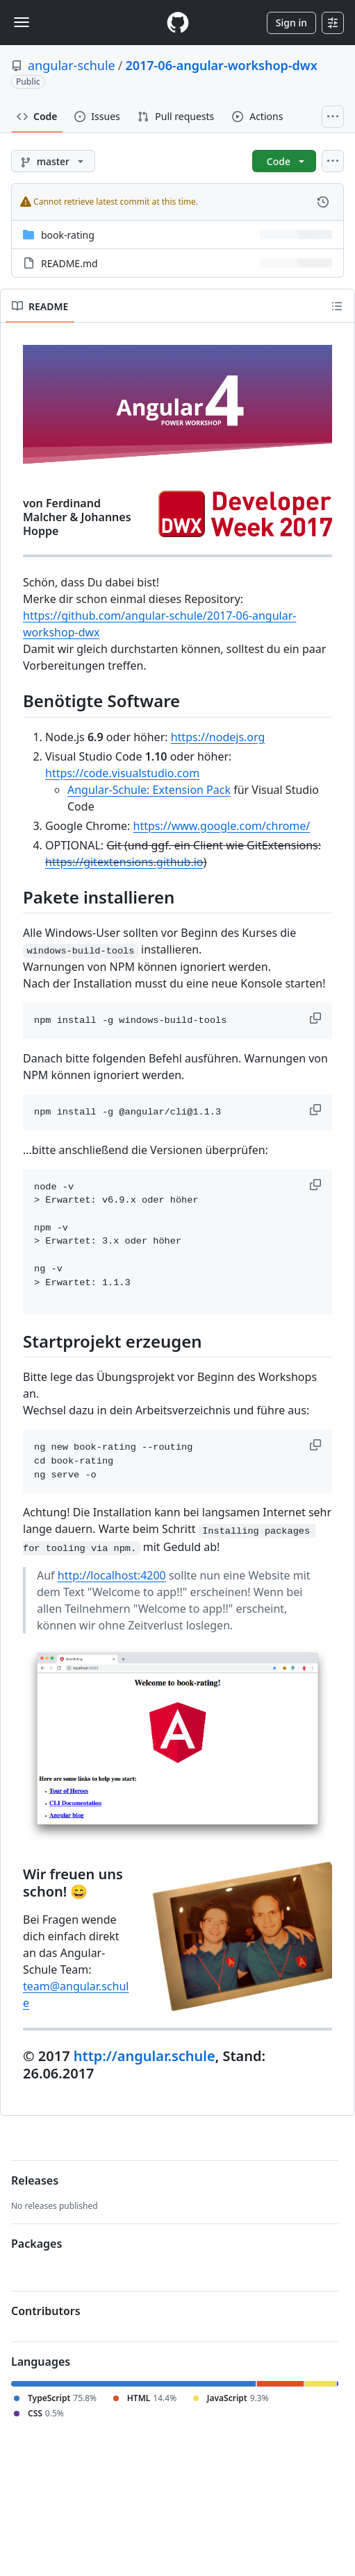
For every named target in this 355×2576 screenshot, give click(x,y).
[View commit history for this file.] (323, 202)
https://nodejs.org (218, 737)
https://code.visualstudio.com (122, 773)
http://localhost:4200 (112, 1575)
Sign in (291, 22)
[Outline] (337, 306)
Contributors (46, 2311)
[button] (317, 1018)
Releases (34, 2180)
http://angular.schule (144, 2056)
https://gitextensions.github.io (124, 862)
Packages (36, 2243)
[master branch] (53, 161)
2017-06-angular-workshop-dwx (221, 65)
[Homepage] (178, 22)
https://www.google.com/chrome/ (222, 825)
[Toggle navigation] (21, 22)
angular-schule (71, 65)
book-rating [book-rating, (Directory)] (67, 235)
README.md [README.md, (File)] (69, 263)
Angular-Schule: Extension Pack (149, 789)
